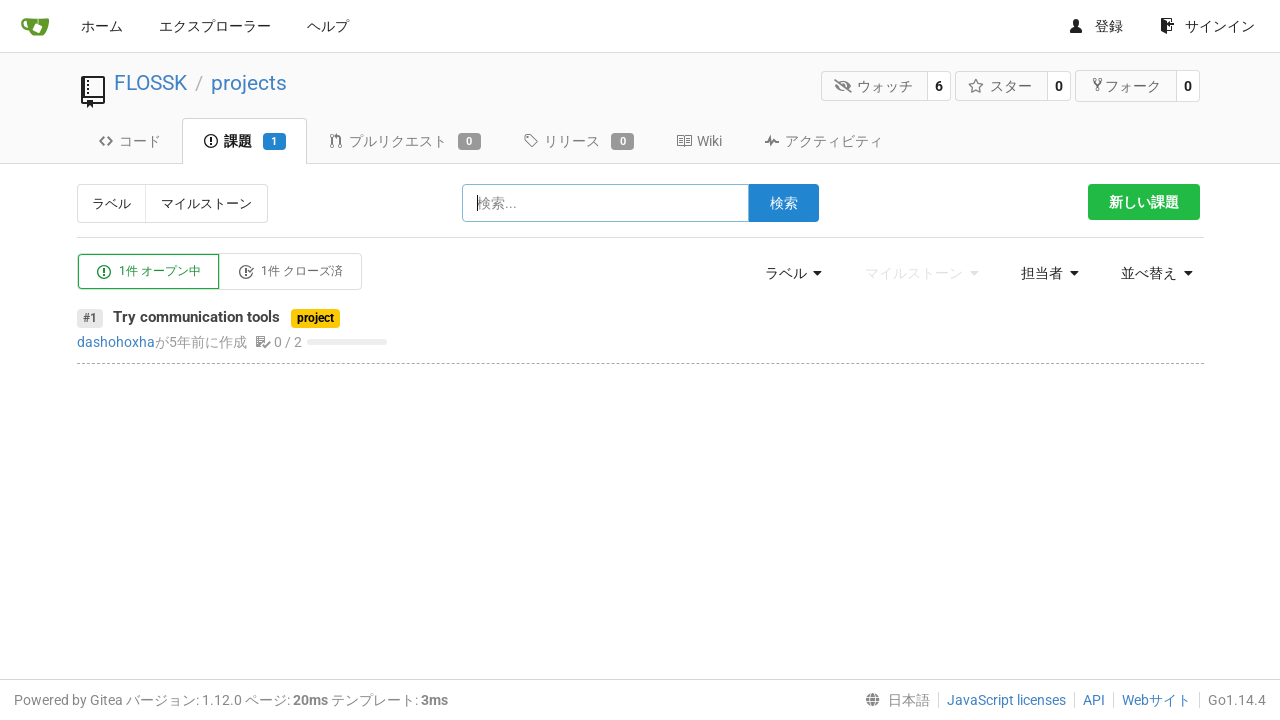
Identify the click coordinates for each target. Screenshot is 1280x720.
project (315, 318)
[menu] (788, 273)
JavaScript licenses (1006, 700)
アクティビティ (823, 141)
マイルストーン (206, 203)
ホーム (102, 26)
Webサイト (1156, 700)
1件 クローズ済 (290, 272)
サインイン (1207, 26)
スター (1000, 86)
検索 (784, 203)
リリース (578, 142)
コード (129, 141)
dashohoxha (116, 342)
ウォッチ (873, 86)
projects (249, 83)
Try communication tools (196, 317)
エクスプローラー (215, 26)
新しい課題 (1144, 202)
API (1094, 700)
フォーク (1125, 85)
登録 (1095, 26)
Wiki (699, 141)
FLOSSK (150, 83)
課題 (244, 142)
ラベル (111, 203)
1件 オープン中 (148, 272)
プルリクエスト (404, 142)
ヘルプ (328, 26)
